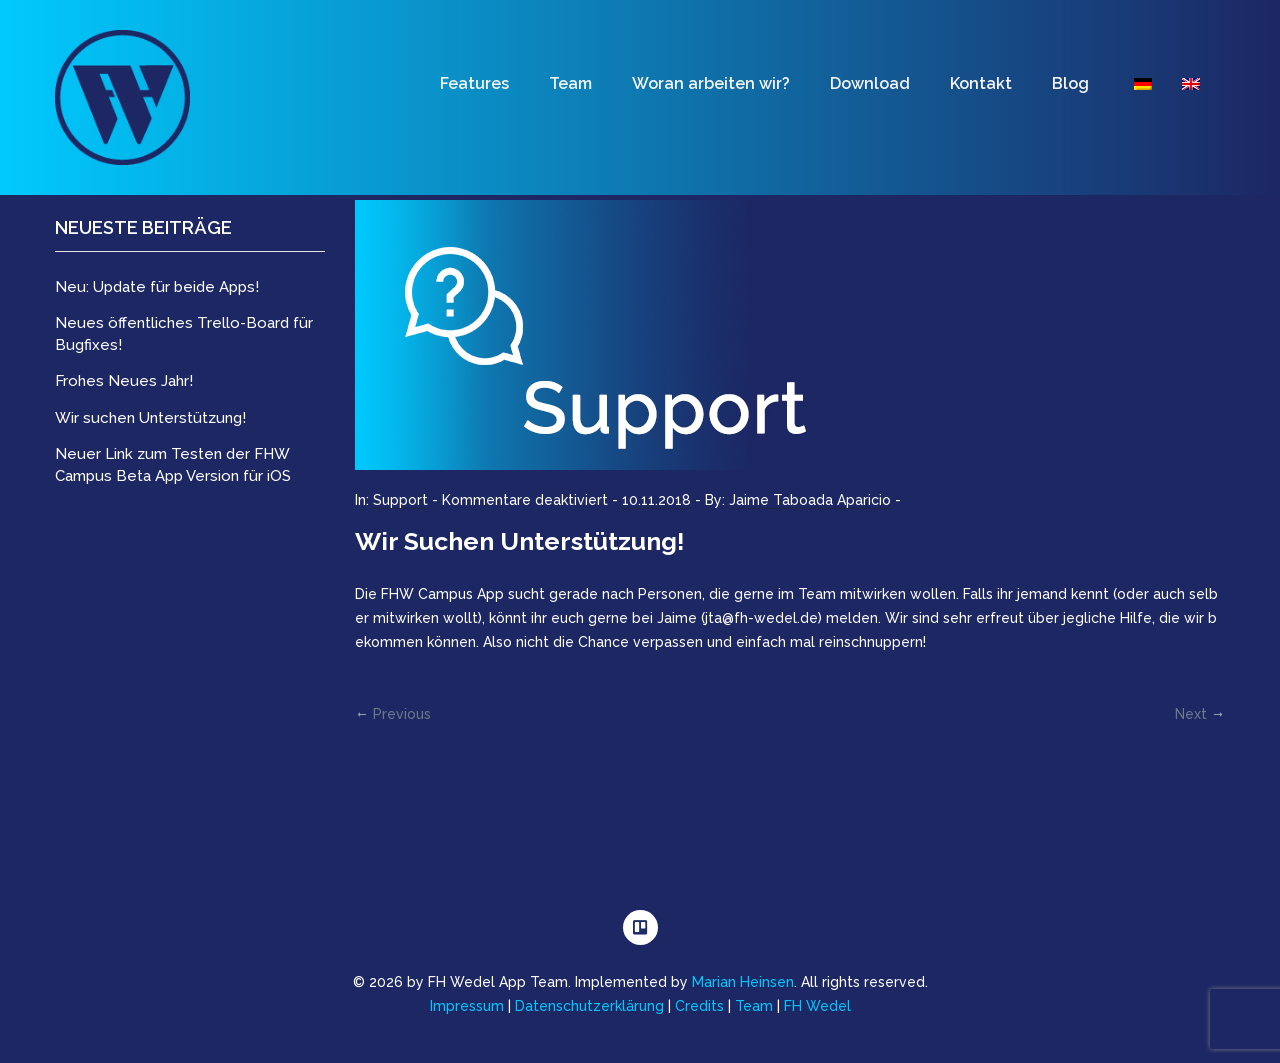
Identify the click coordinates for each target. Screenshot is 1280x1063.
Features (474, 83)
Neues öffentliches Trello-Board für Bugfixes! (184, 333)
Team (570, 83)
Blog (1070, 83)
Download (870, 83)
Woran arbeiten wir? (711, 83)
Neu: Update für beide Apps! (157, 287)
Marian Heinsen (743, 982)
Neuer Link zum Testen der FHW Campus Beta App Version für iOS (173, 464)
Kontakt (981, 83)
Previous (402, 714)
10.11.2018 (656, 500)
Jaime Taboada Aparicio (810, 500)
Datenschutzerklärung (589, 1006)
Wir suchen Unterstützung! (520, 541)
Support (400, 500)
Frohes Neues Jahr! (124, 381)
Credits (699, 1006)
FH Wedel (817, 1006)
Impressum (467, 1006)
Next (1191, 714)
